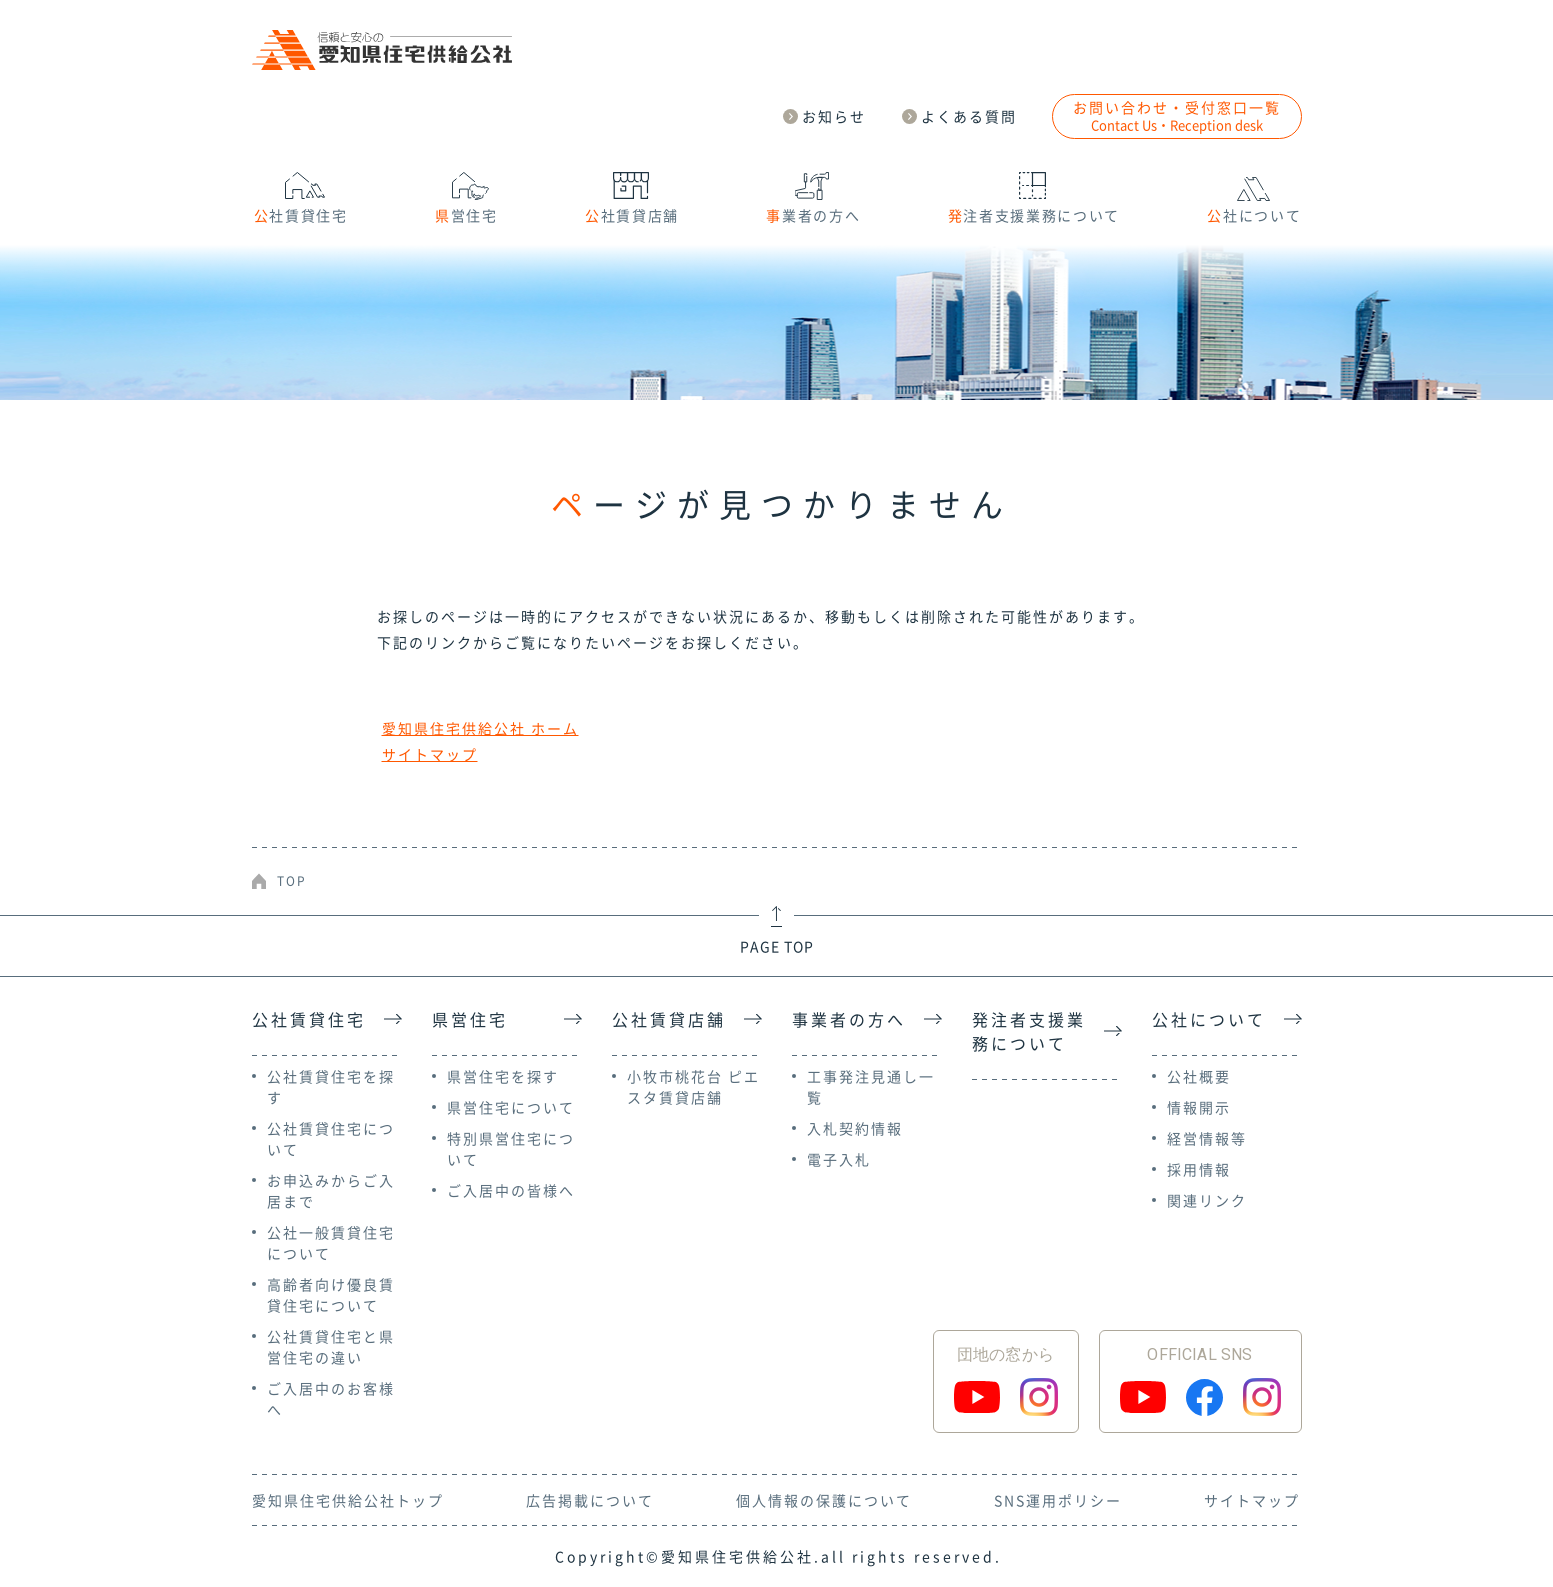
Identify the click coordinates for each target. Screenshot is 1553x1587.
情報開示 (1199, 1107)
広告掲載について (590, 1500)
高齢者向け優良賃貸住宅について (331, 1294)
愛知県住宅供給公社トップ (348, 1500)
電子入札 (839, 1159)
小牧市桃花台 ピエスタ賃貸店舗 (693, 1086)
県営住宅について (511, 1107)
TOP (292, 881)
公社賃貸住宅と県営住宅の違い (331, 1346)
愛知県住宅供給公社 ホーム (480, 728)
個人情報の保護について (824, 1500)
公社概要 (1199, 1076)
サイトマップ (430, 754)
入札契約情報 (855, 1128)
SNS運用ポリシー (1058, 1500)
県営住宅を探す (503, 1076)
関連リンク (1207, 1200)
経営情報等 (1207, 1138)
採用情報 (1199, 1169)
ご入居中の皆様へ (511, 1190)
